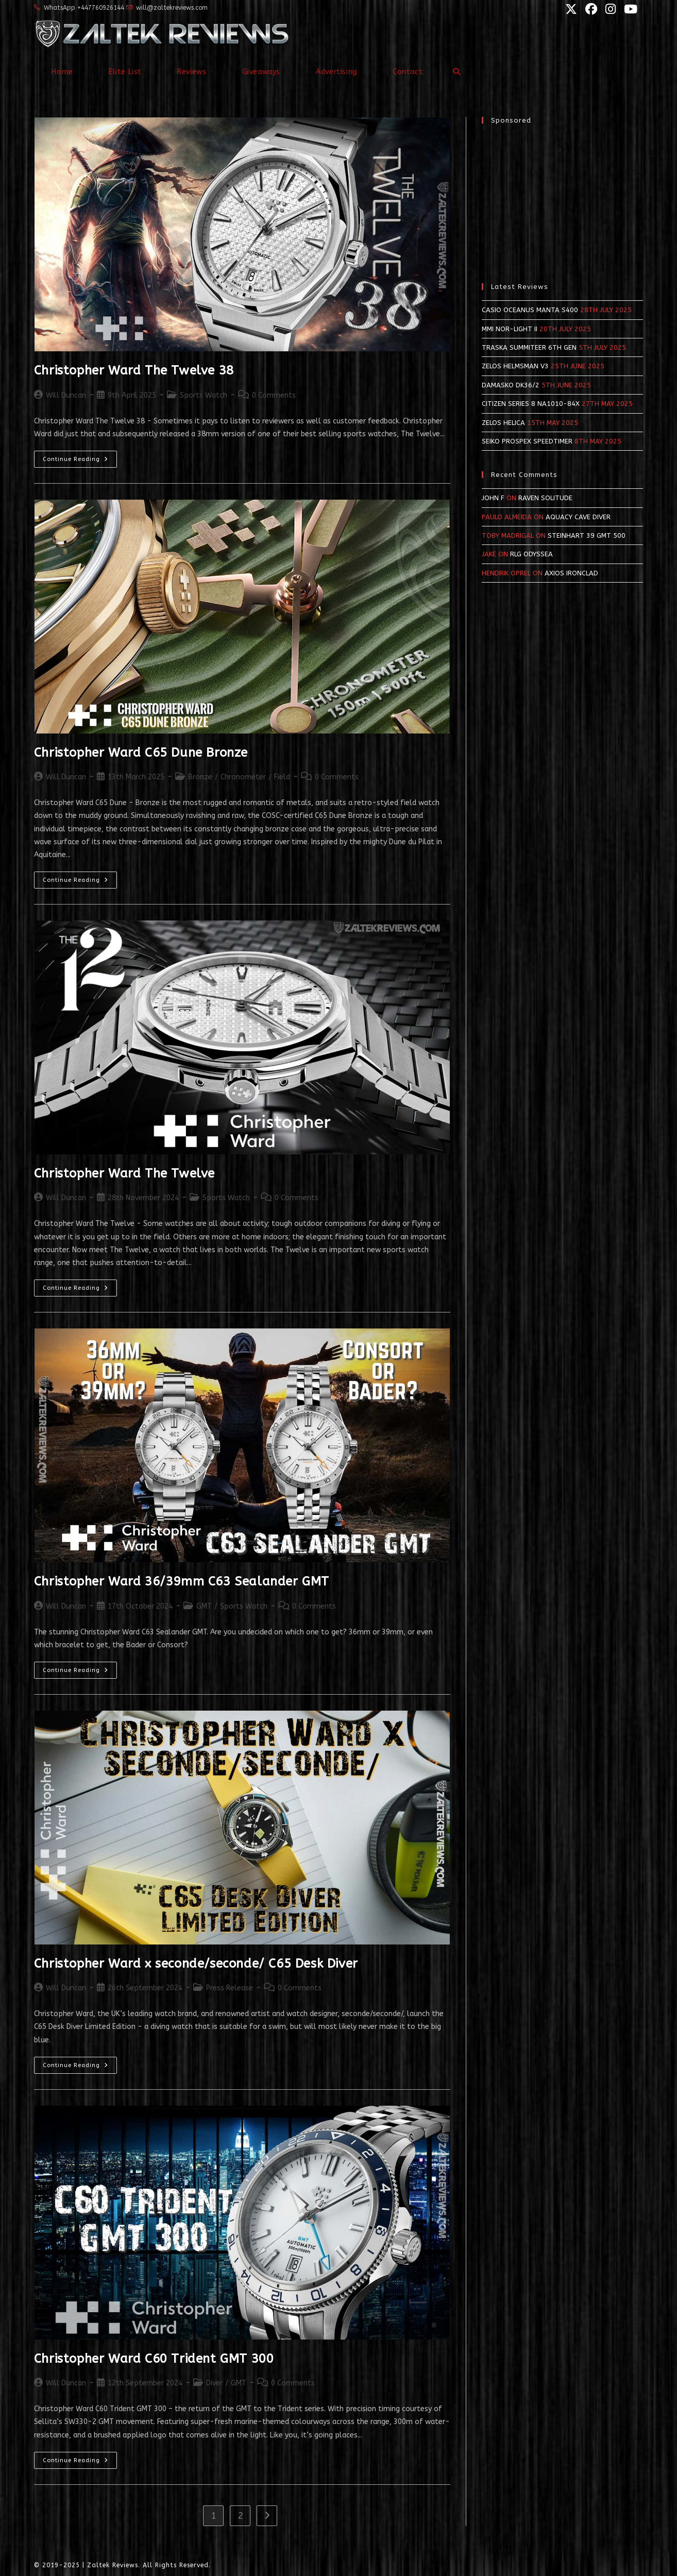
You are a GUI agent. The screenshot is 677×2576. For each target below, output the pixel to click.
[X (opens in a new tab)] (570, 9)
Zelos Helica (503, 423)
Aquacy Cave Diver (578, 517)
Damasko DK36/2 (510, 385)
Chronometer (243, 777)
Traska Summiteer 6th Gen (529, 347)
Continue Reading (80, 461)
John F (493, 498)
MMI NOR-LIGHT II (509, 329)
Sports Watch (203, 395)
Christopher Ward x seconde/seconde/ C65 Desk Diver (196, 1963)
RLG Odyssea (531, 554)
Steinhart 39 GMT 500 (586, 535)
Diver (214, 2383)
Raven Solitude (545, 498)
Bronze (200, 777)
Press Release (229, 1988)
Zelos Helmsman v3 (515, 366)
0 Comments (274, 395)
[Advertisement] (562, 198)
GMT (204, 1606)
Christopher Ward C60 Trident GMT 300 (154, 2358)
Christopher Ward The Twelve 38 (134, 370)
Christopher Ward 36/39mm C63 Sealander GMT (181, 1581)
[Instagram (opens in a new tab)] (609, 9)
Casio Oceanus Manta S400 (530, 310)
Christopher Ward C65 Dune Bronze (141, 752)
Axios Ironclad (571, 573)
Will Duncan (66, 395)
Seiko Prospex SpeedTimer (527, 441)
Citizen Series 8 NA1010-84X (531, 403)
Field (282, 777)
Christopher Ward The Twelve (124, 1173)
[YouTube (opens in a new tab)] (628, 9)
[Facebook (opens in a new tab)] (590, 9)
